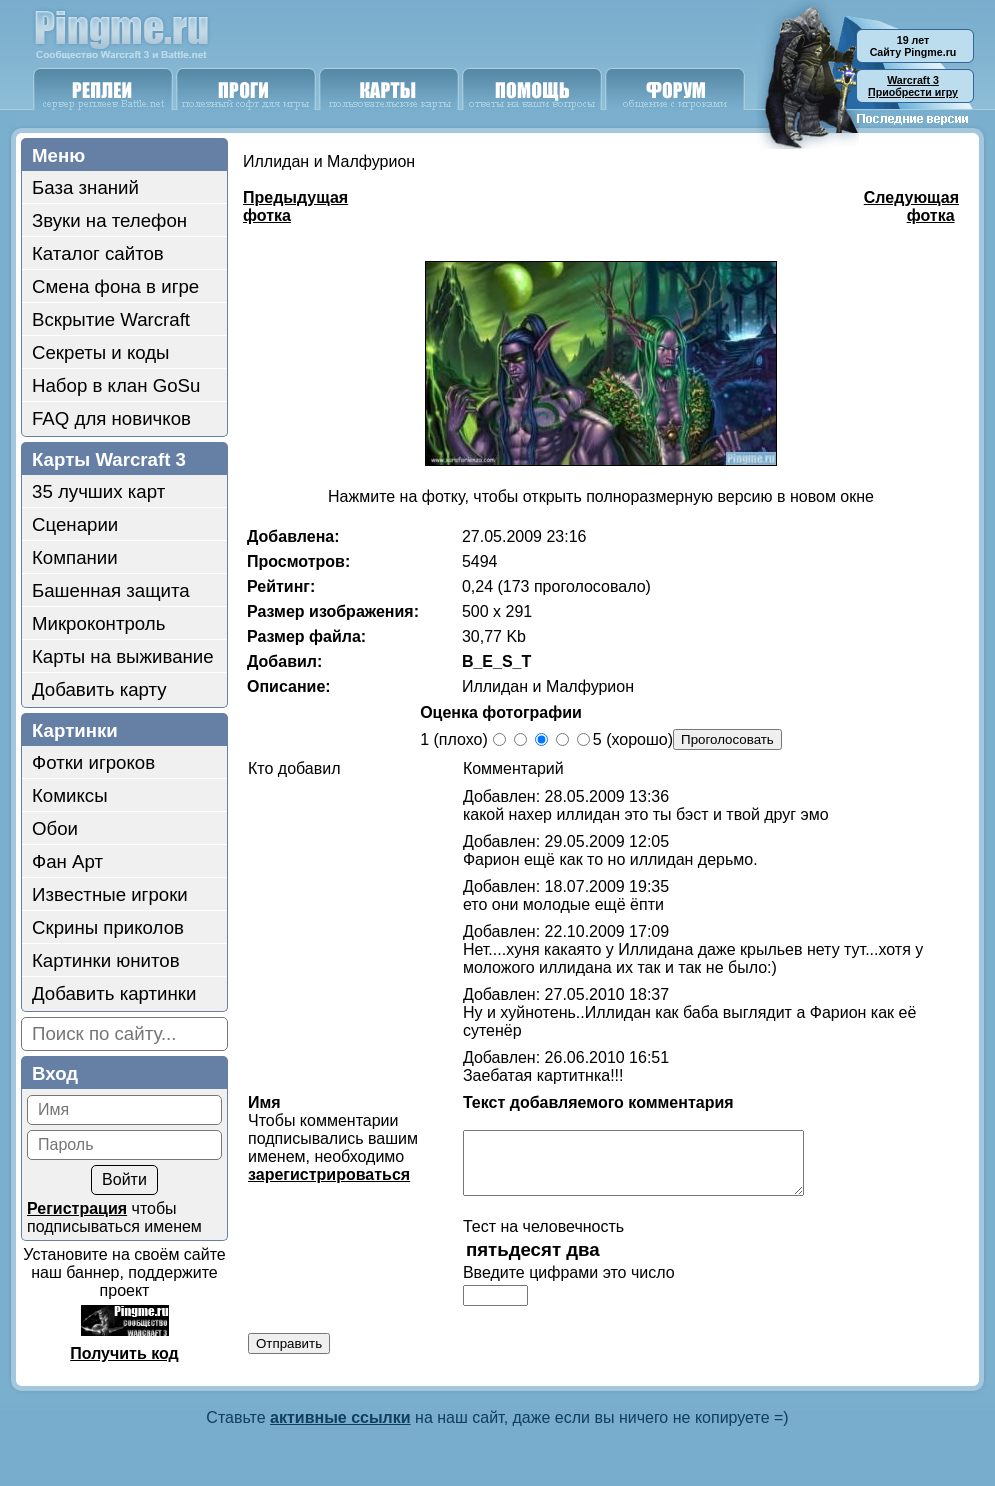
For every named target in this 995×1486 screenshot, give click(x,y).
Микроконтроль (98, 623)
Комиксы (70, 795)
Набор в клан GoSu (116, 385)
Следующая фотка (911, 206)
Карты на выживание (123, 656)
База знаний (85, 187)
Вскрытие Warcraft (111, 319)
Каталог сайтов (98, 253)
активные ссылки (340, 1422)
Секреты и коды (101, 352)
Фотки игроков (93, 762)
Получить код (124, 1353)
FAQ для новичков (111, 418)
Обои (55, 828)
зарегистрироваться (329, 1174)
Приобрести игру (913, 86)
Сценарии (75, 524)
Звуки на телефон (109, 220)
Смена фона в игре (115, 286)
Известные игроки (110, 894)
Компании (75, 557)
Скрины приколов (108, 927)
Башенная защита (111, 590)
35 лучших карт (98, 491)
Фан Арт (67, 861)
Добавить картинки (114, 993)
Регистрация (77, 1208)
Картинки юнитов (106, 960)
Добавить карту (99, 689)
